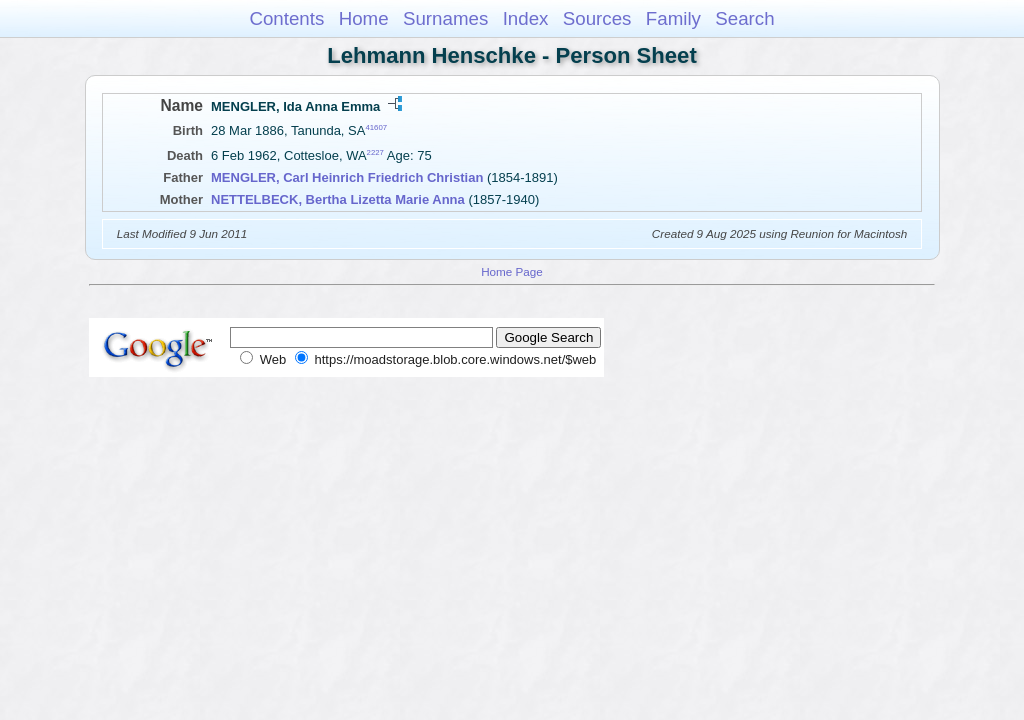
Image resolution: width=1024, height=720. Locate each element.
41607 (376, 127)
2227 (375, 152)
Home (364, 18)
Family (673, 18)
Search (744, 18)
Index (526, 18)
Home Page (512, 271)
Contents (286, 18)
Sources (597, 18)
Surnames (445, 18)
